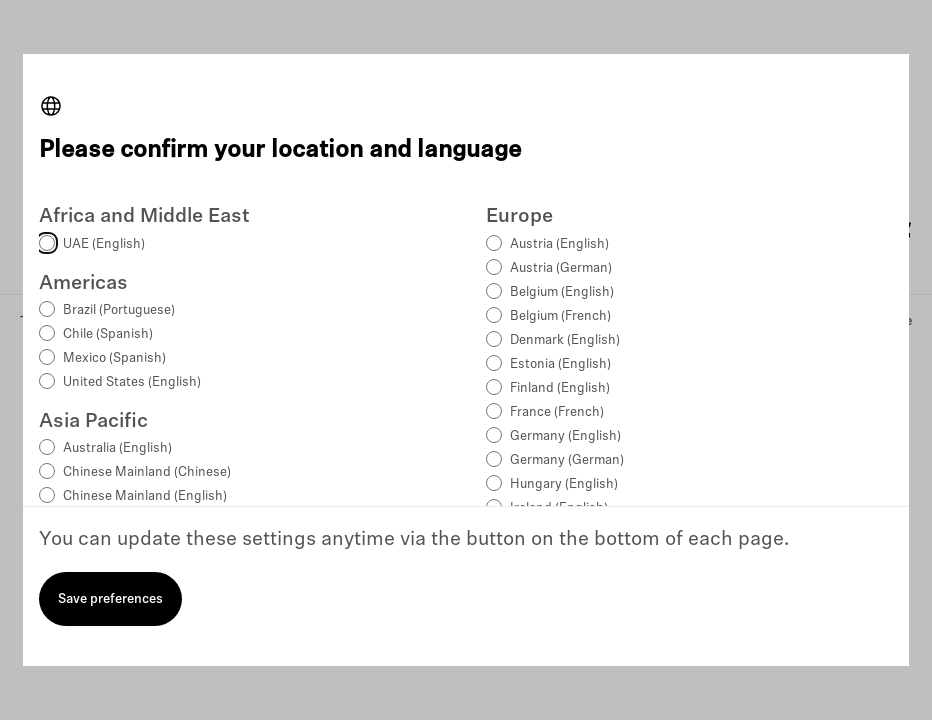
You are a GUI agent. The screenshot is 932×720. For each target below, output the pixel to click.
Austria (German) (561, 268)
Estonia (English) (560, 364)
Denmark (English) (565, 340)
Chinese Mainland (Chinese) (147, 472)
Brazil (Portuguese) (119, 310)
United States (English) (132, 382)
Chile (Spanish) (108, 334)
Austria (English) (559, 244)
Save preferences (110, 599)
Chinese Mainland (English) (145, 496)
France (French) (557, 412)
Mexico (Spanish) (114, 358)
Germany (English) (565, 436)
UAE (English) (104, 244)
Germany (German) (567, 460)
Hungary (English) (564, 484)
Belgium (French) (560, 316)
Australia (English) (117, 448)
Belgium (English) (562, 292)
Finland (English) (560, 388)
